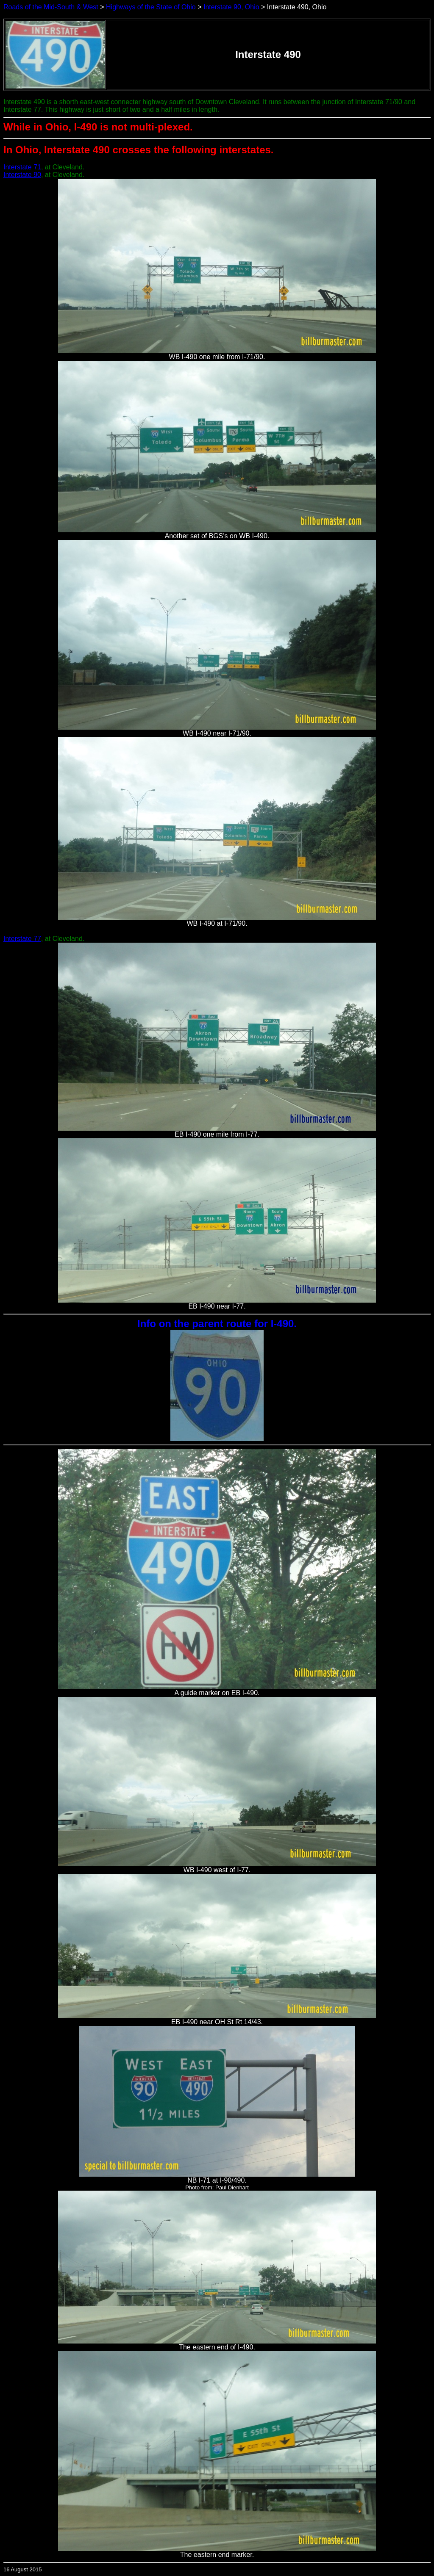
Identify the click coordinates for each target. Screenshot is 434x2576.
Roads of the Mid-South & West (50, 7)
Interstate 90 (22, 174)
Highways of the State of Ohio (151, 7)
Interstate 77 (22, 938)
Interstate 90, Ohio (231, 7)
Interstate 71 (22, 167)
